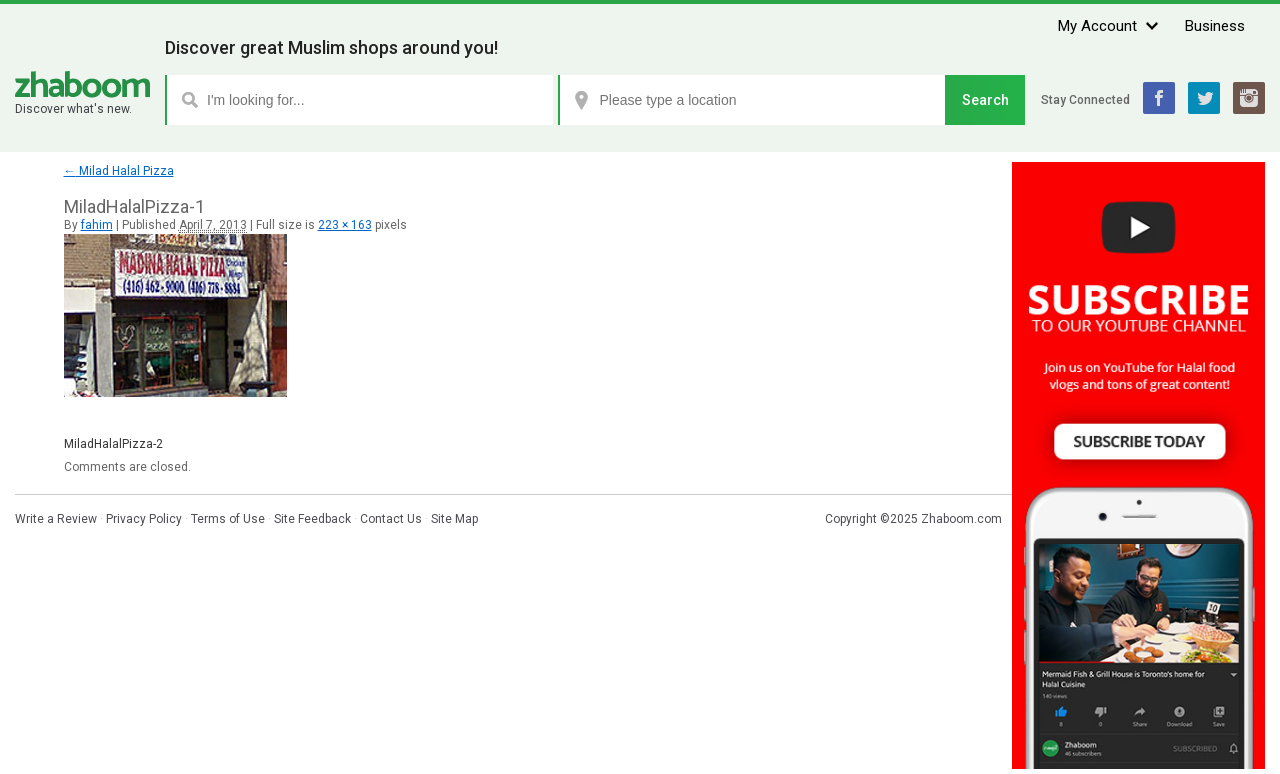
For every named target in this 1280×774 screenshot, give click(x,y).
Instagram (1249, 98)
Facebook (1159, 98)
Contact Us (391, 519)
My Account (1097, 26)
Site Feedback (312, 519)
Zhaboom (82, 84)
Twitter (1204, 98)
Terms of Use (228, 519)
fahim (97, 225)
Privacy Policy (144, 519)
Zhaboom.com (961, 519)
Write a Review (56, 519)
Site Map (454, 519)
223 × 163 (345, 225)
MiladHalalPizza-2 (113, 444)
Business (1215, 26)
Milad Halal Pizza (119, 171)
